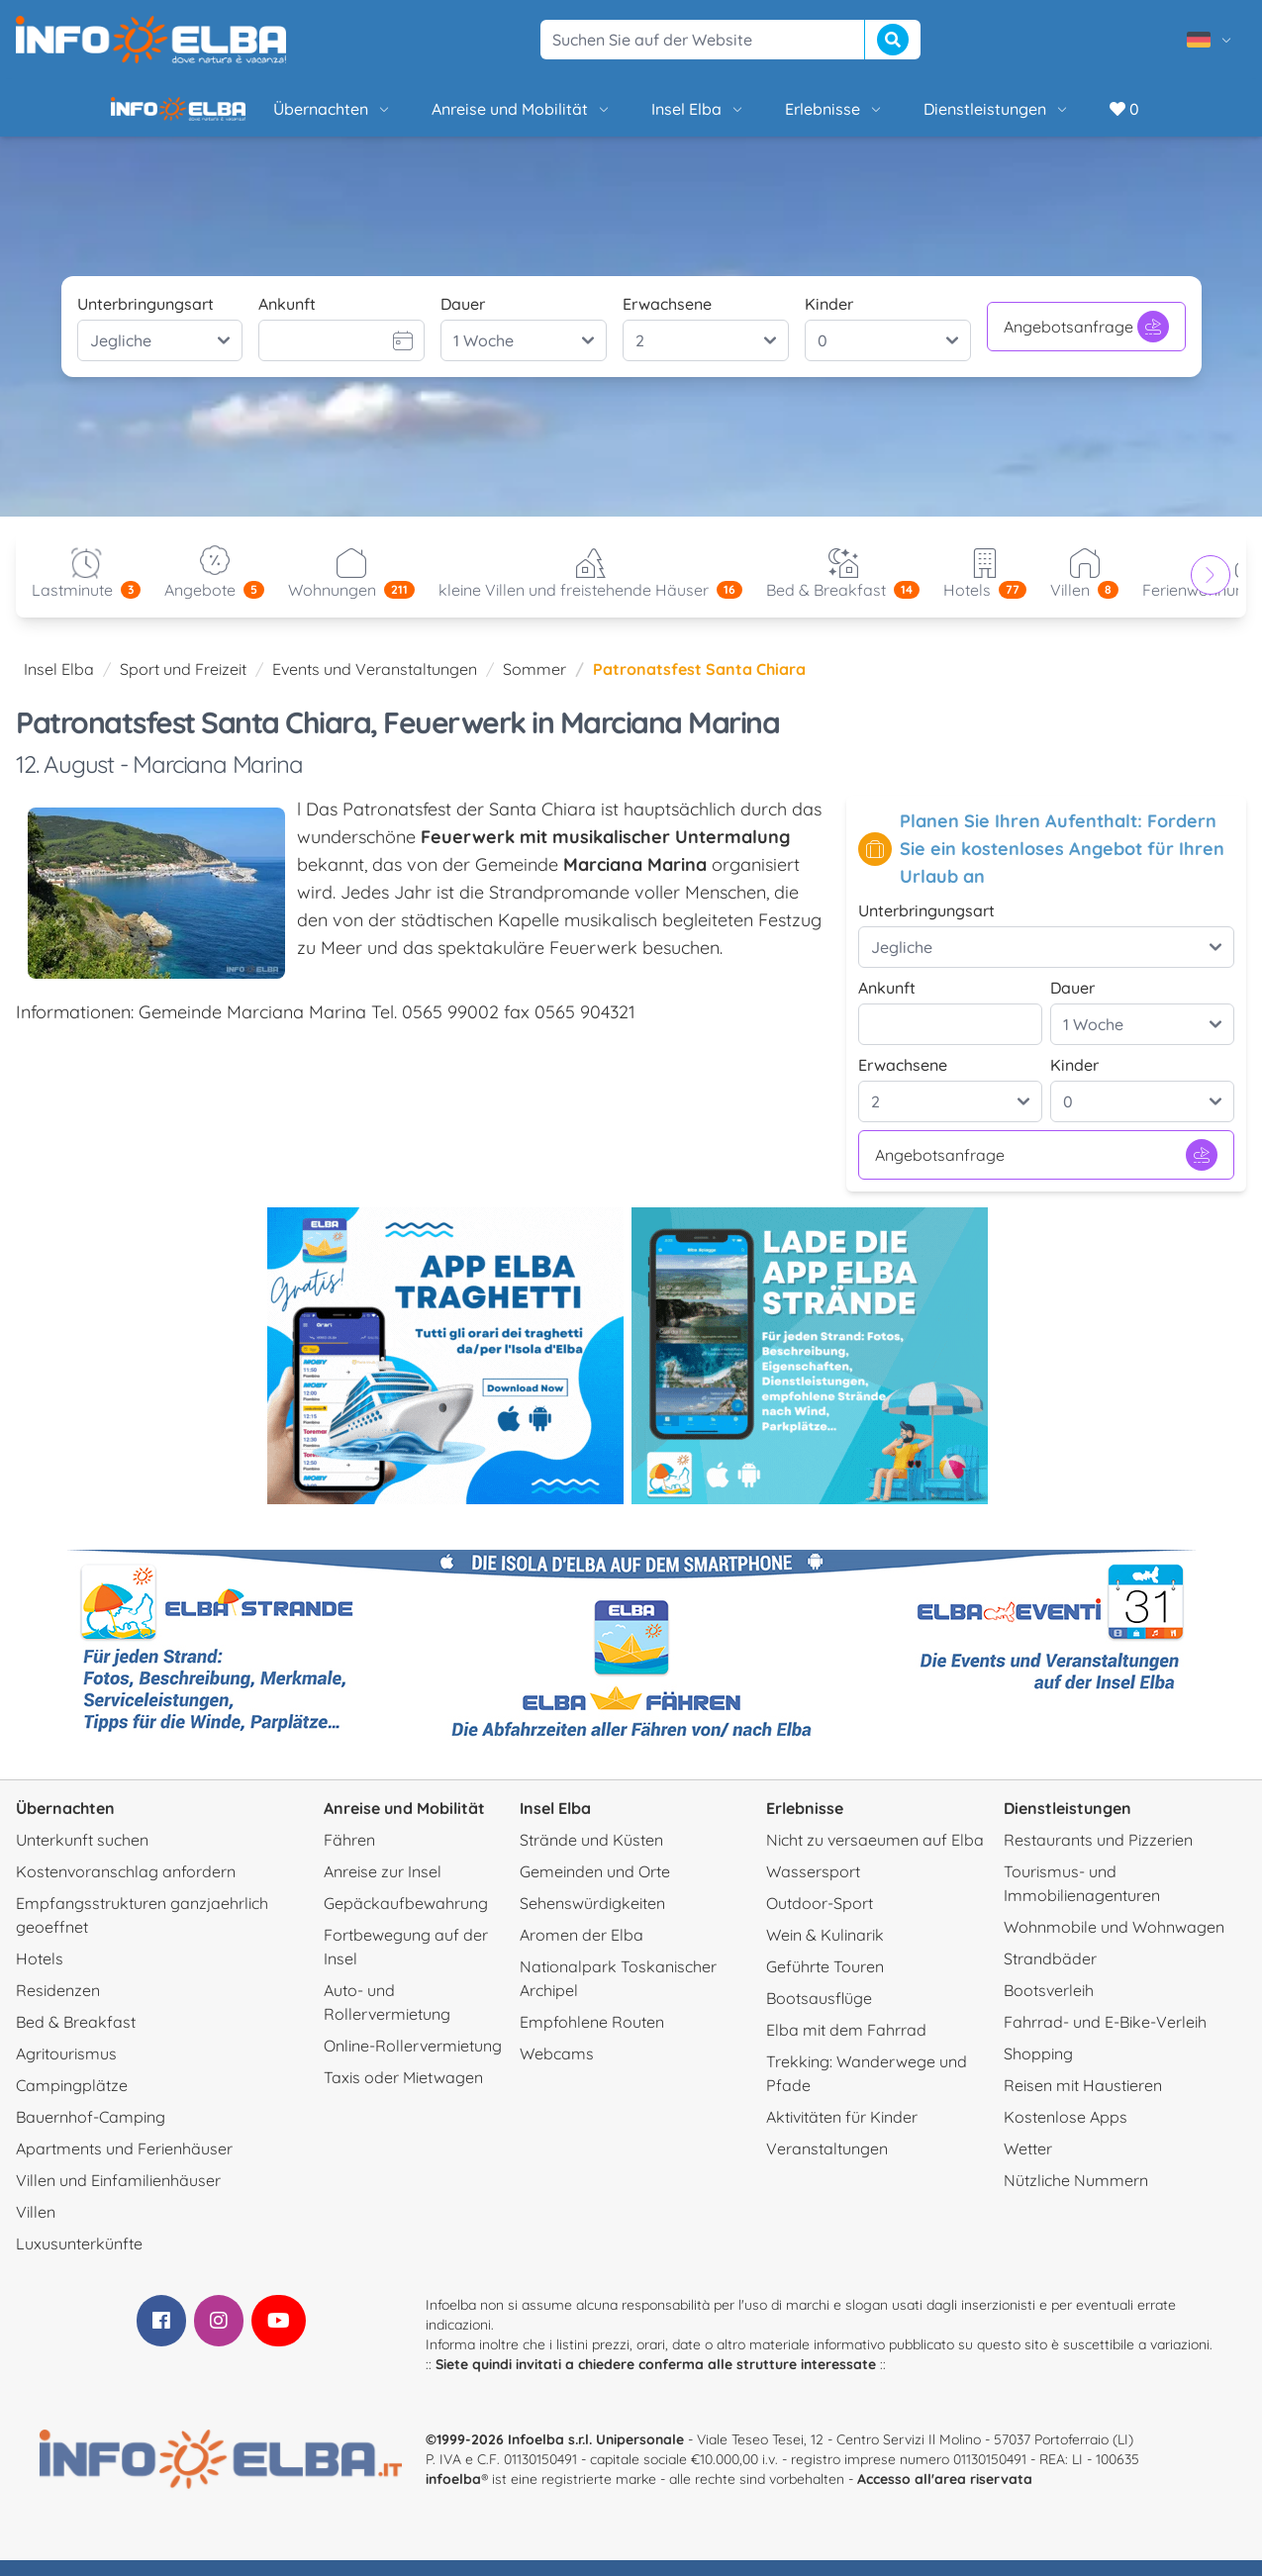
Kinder (829, 320)
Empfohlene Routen (592, 2038)
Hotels (39, 1974)
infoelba (453, 2495)
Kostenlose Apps (1065, 2133)
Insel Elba (631, 117)
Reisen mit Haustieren (1083, 2101)
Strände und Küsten (591, 1855)
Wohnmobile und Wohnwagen (1114, 1943)
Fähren (349, 1855)
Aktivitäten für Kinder (842, 2133)
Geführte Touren (825, 1982)
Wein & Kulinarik (825, 1950)
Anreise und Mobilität (454, 117)
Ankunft (287, 320)
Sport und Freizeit (183, 685)
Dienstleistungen (929, 117)
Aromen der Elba (581, 1950)
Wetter (1028, 2164)
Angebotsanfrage (1086, 342)
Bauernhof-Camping (90, 2133)
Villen (35, 2228)
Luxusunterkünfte (79, 2259)
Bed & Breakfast (76, 2038)
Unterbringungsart (145, 320)
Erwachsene (667, 320)
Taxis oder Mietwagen (403, 2093)
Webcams (557, 2069)
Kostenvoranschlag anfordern (126, 1887)
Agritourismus (66, 2069)
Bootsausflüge (819, 2014)
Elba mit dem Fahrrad (846, 2045)
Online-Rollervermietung (413, 2061)
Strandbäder (1050, 1974)
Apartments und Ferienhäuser (124, 2164)
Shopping (1038, 2069)
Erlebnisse (767, 117)
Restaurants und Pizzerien (1098, 1855)
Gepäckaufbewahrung (406, 1919)
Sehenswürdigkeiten (592, 1919)
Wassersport (813, 1887)
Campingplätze (72, 2101)
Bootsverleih (1049, 2006)
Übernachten (265, 117)
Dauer (462, 320)
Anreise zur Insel (382, 1887)
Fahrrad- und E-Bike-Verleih (1105, 2038)
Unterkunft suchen (82, 1855)
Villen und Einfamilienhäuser (118, 2196)
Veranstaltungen (827, 2164)
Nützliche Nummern (1076, 2196)
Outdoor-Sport (819, 1919)
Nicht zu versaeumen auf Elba (875, 1855)
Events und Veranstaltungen (374, 685)
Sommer (534, 685)
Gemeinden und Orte (595, 1887)
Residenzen (58, 2006)
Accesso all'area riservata (944, 2495)
